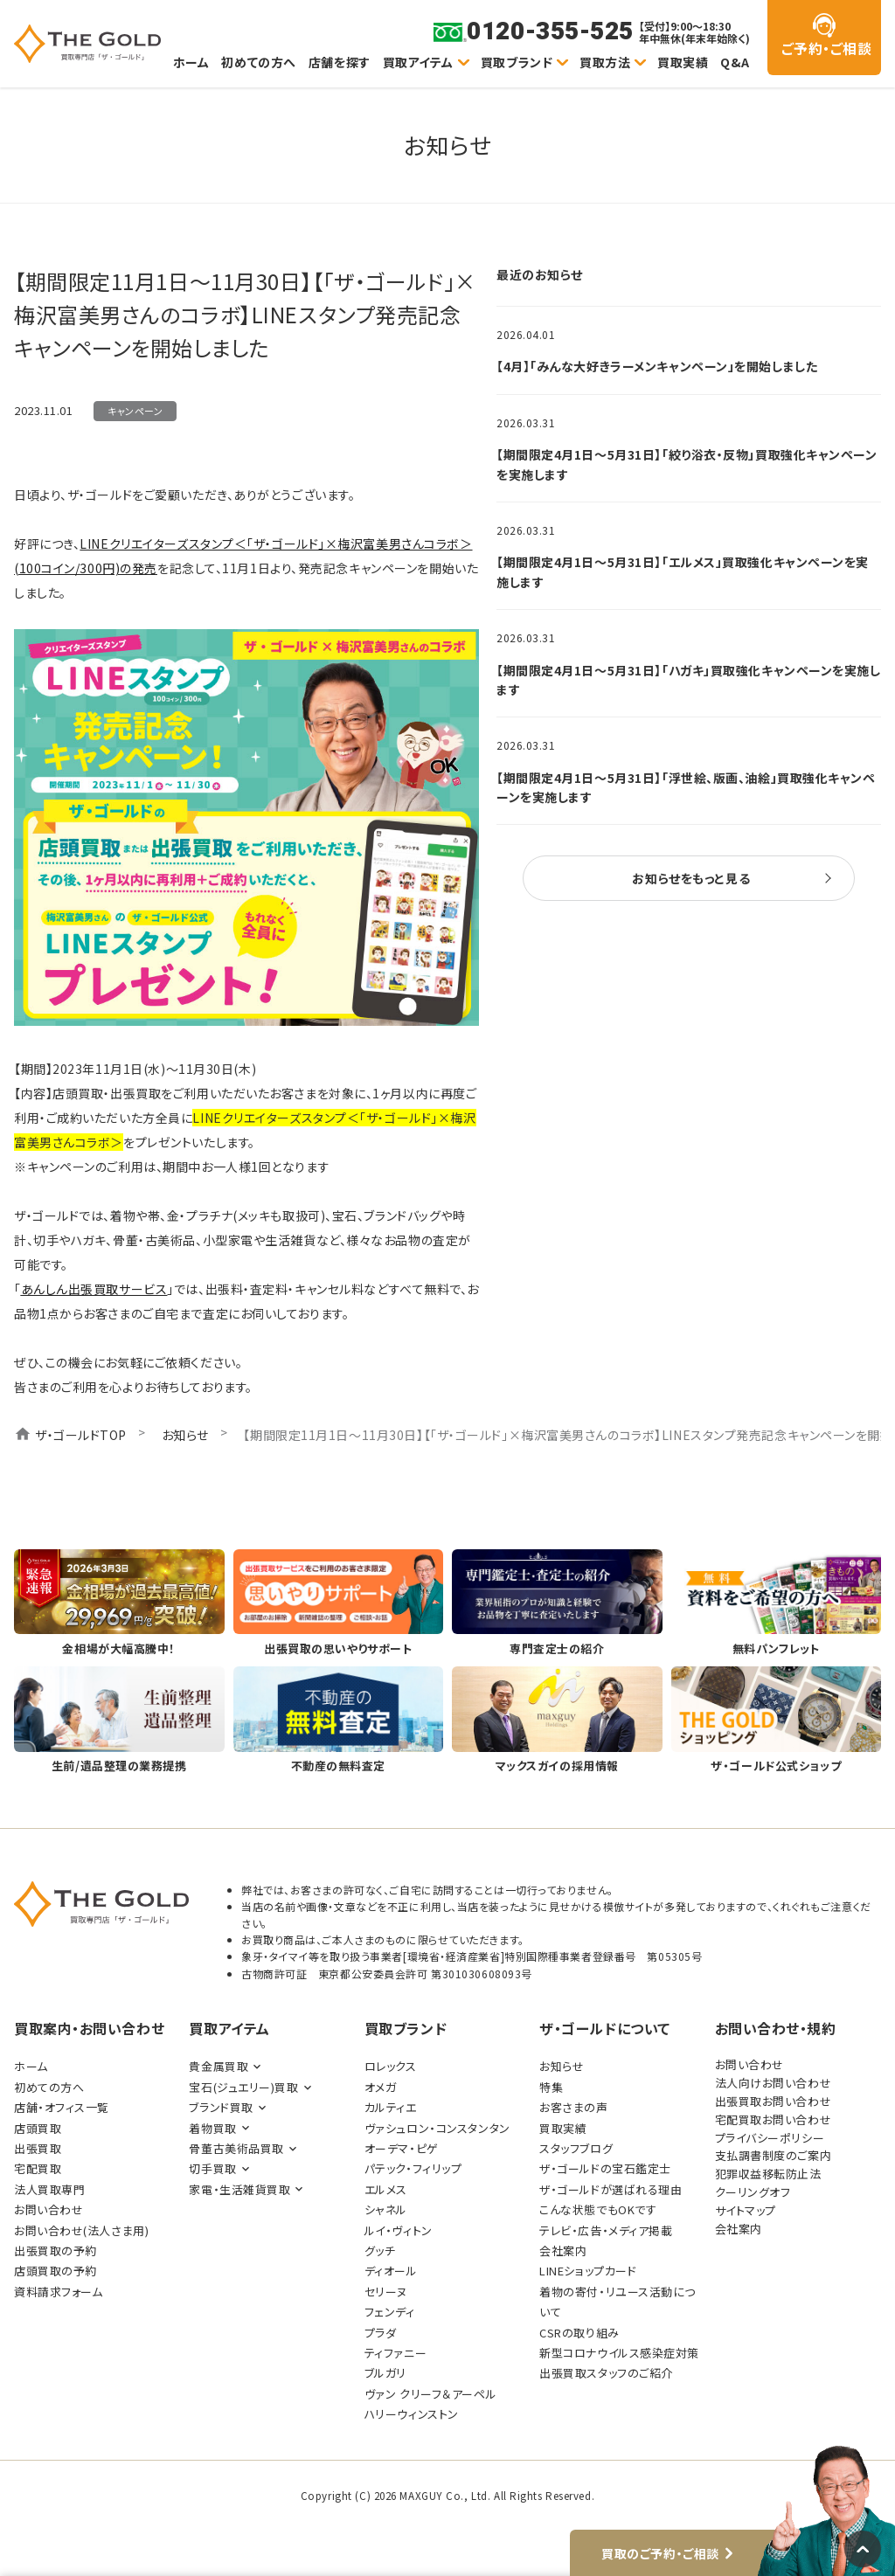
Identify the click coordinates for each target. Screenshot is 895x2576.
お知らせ (185, 1435)
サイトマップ (745, 2210)
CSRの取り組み (579, 2332)
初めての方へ (258, 62)
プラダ (380, 2332)
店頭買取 (37, 2128)
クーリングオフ (753, 2192)
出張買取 (37, 2148)
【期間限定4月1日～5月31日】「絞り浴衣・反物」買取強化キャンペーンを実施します (687, 464)
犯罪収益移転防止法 (768, 2173)
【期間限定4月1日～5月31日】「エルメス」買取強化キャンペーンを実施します (682, 571)
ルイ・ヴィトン (398, 2230)
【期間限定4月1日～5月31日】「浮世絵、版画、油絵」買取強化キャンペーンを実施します (686, 787)
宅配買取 (37, 2168)
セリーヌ (385, 2291)
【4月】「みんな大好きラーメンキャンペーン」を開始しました (656, 366)
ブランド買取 (221, 2107)
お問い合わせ (48, 2209)
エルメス (385, 2189)
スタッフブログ (576, 2148)
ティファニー (395, 2352)
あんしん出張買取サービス (94, 1289)
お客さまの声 (573, 2107)
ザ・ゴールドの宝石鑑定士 (605, 2168)
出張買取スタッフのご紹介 (606, 2373)
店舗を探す (340, 62)
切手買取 (212, 2168)
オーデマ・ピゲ (401, 2148)
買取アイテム (418, 62)
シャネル (385, 2209)
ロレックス (390, 2066)
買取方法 (604, 62)
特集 (551, 2087)
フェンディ (389, 2311)
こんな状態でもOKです (597, 2209)
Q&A (735, 62)
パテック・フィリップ (413, 2168)
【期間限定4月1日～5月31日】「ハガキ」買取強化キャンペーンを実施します (688, 679)
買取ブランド (516, 62)
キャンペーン (135, 411)
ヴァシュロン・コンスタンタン (437, 2128)
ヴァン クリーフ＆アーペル (430, 2394)
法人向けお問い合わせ (773, 2082)
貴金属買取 (218, 2066)
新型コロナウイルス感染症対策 (619, 2352)
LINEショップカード (587, 2270)
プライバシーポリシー (770, 2137)
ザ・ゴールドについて (604, 2028)
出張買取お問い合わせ (773, 2101)
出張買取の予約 (55, 2250)
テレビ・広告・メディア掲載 (605, 2230)
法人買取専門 (49, 2189)
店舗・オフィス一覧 (61, 2107)
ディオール (391, 2270)
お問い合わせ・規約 (775, 2028)
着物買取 (212, 2128)
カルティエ (390, 2107)
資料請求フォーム (58, 2291)
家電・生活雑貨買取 (239, 2189)
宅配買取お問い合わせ (773, 2119)
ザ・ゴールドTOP (81, 1435)
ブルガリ (385, 2373)
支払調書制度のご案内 (773, 2155)
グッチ (380, 2250)
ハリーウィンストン (411, 2414)
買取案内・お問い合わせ (89, 2028)
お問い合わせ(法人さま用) (81, 2230)
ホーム (191, 62)
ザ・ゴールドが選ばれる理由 (610, 2189)
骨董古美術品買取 (236, 2148)
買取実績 (682, 62)
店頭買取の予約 (55, 2270)
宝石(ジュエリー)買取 (243, 2087)
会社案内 (562, 2250)
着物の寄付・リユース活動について (617, 2301)
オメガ (380, 2087)
